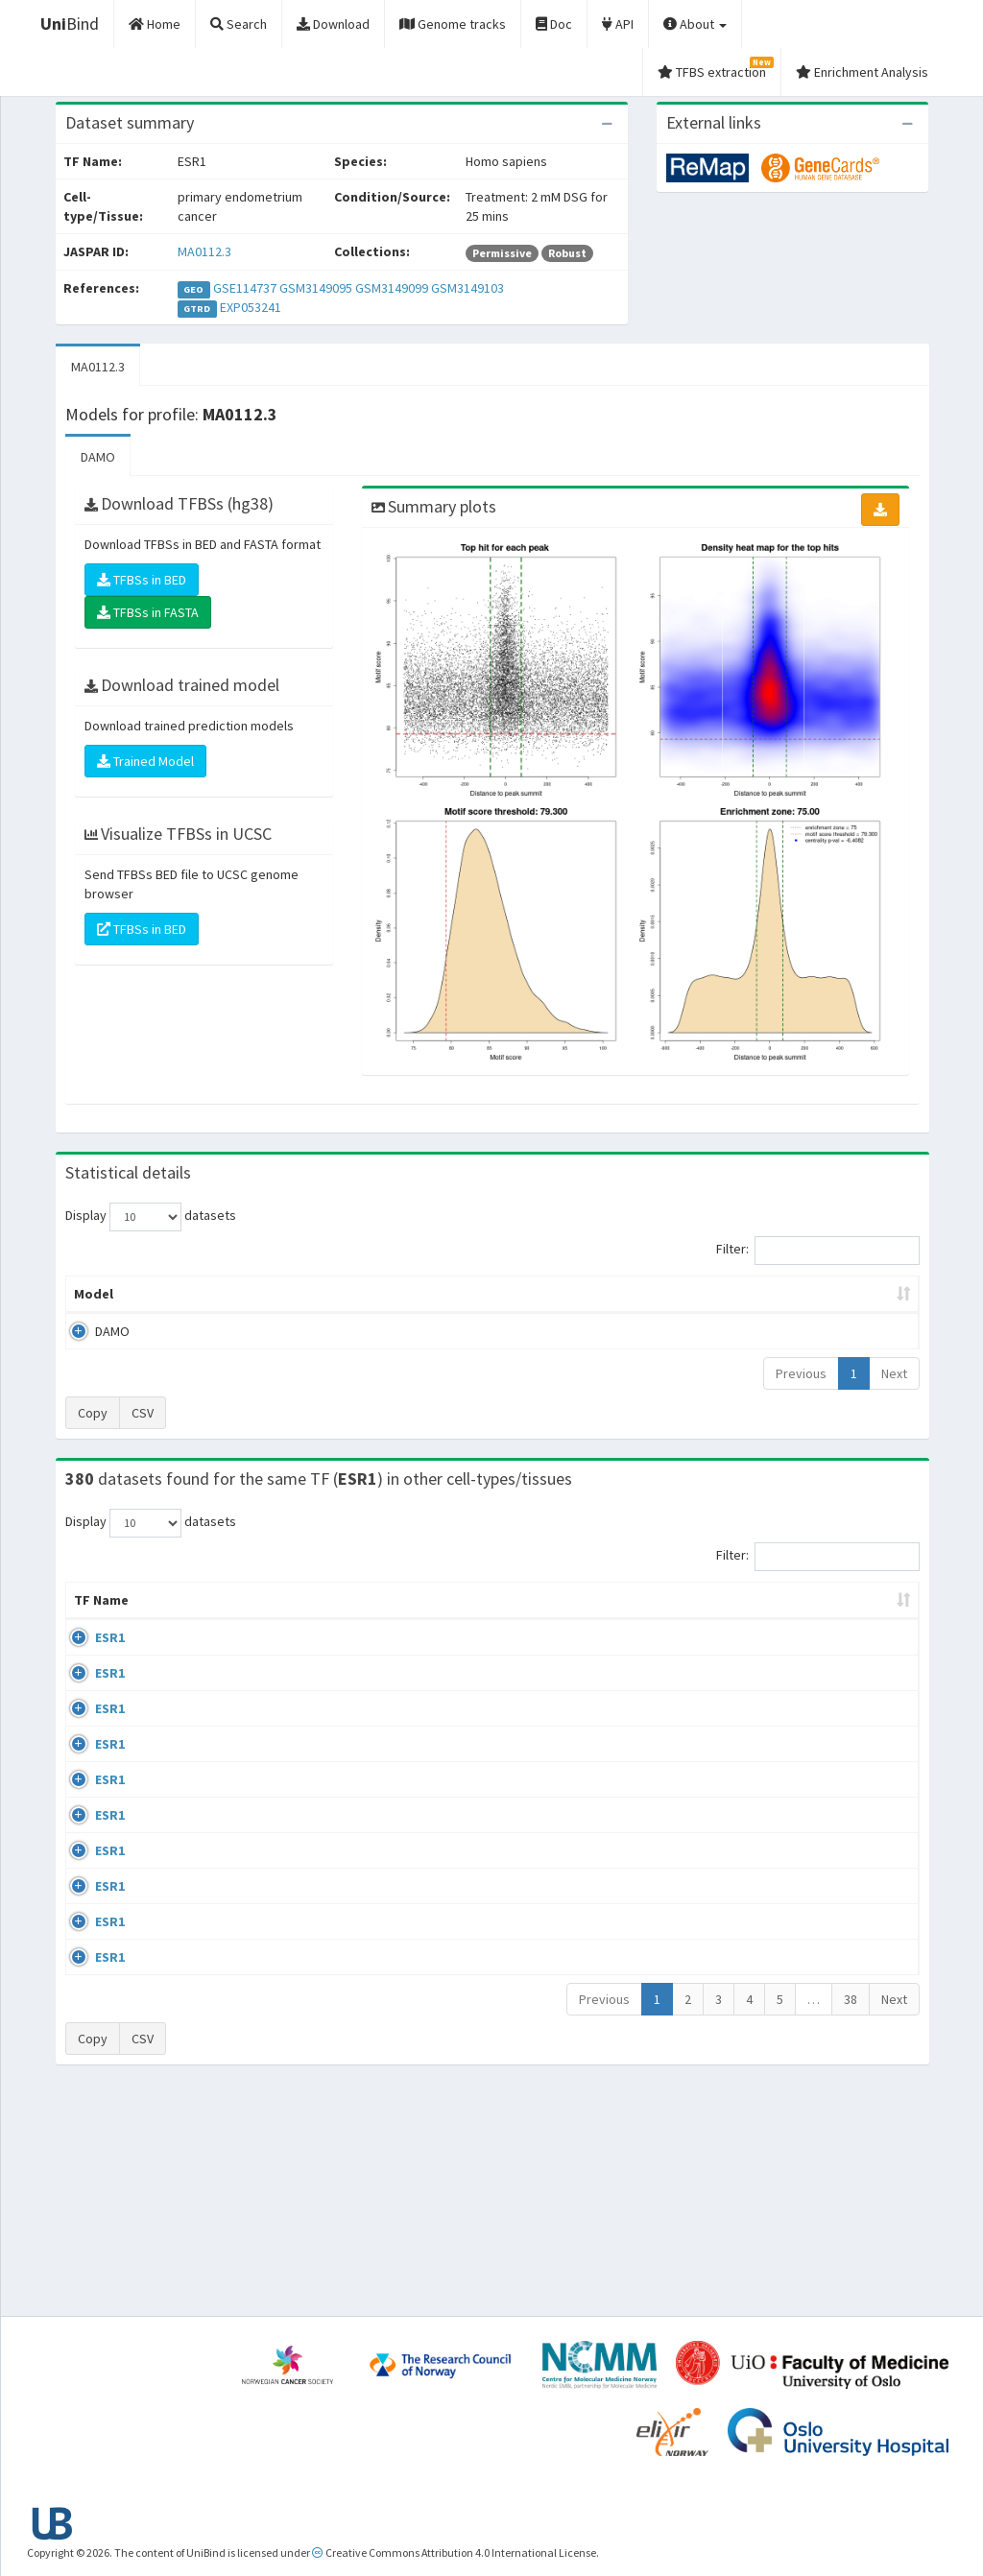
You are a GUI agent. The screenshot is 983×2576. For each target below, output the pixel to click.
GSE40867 (764, 2044)
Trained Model (145, 761)
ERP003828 (767, 1656)
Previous (801, 1373)
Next (894, 1373)
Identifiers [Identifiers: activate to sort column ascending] (770, 1619)
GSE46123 (764, 2154)
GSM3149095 (315, 288)
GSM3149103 (467, 288)
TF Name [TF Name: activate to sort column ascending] (91, 1609)
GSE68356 (764, 1712)
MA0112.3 (204, 251)
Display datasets (150, 1217)
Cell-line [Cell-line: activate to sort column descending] (173, 1619)
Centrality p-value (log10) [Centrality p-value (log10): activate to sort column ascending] (805, 1293)
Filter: (818, 1250)
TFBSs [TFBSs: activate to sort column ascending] (522, 1293)
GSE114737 (244, 288)
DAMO (98, 456)
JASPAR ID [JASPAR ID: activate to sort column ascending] (865, 1609)
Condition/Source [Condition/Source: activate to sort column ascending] (358, 1619)
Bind (69, 23)
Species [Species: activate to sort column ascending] (672, 1619)
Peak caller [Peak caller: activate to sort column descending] (187, 1293)
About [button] (695, 24)
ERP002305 (767, 1933)
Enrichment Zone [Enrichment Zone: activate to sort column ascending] (409, 1293)
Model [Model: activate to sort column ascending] (93, 1293)
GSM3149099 (391, 288)
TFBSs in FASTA (148, 612)
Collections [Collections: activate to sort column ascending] (571, 1619)
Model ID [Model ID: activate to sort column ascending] (289, 1293)
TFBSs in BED (141, 579)
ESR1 (89, 1656)
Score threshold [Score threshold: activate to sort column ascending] (633, 1293)
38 (850, 2217)
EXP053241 (250, 307)
